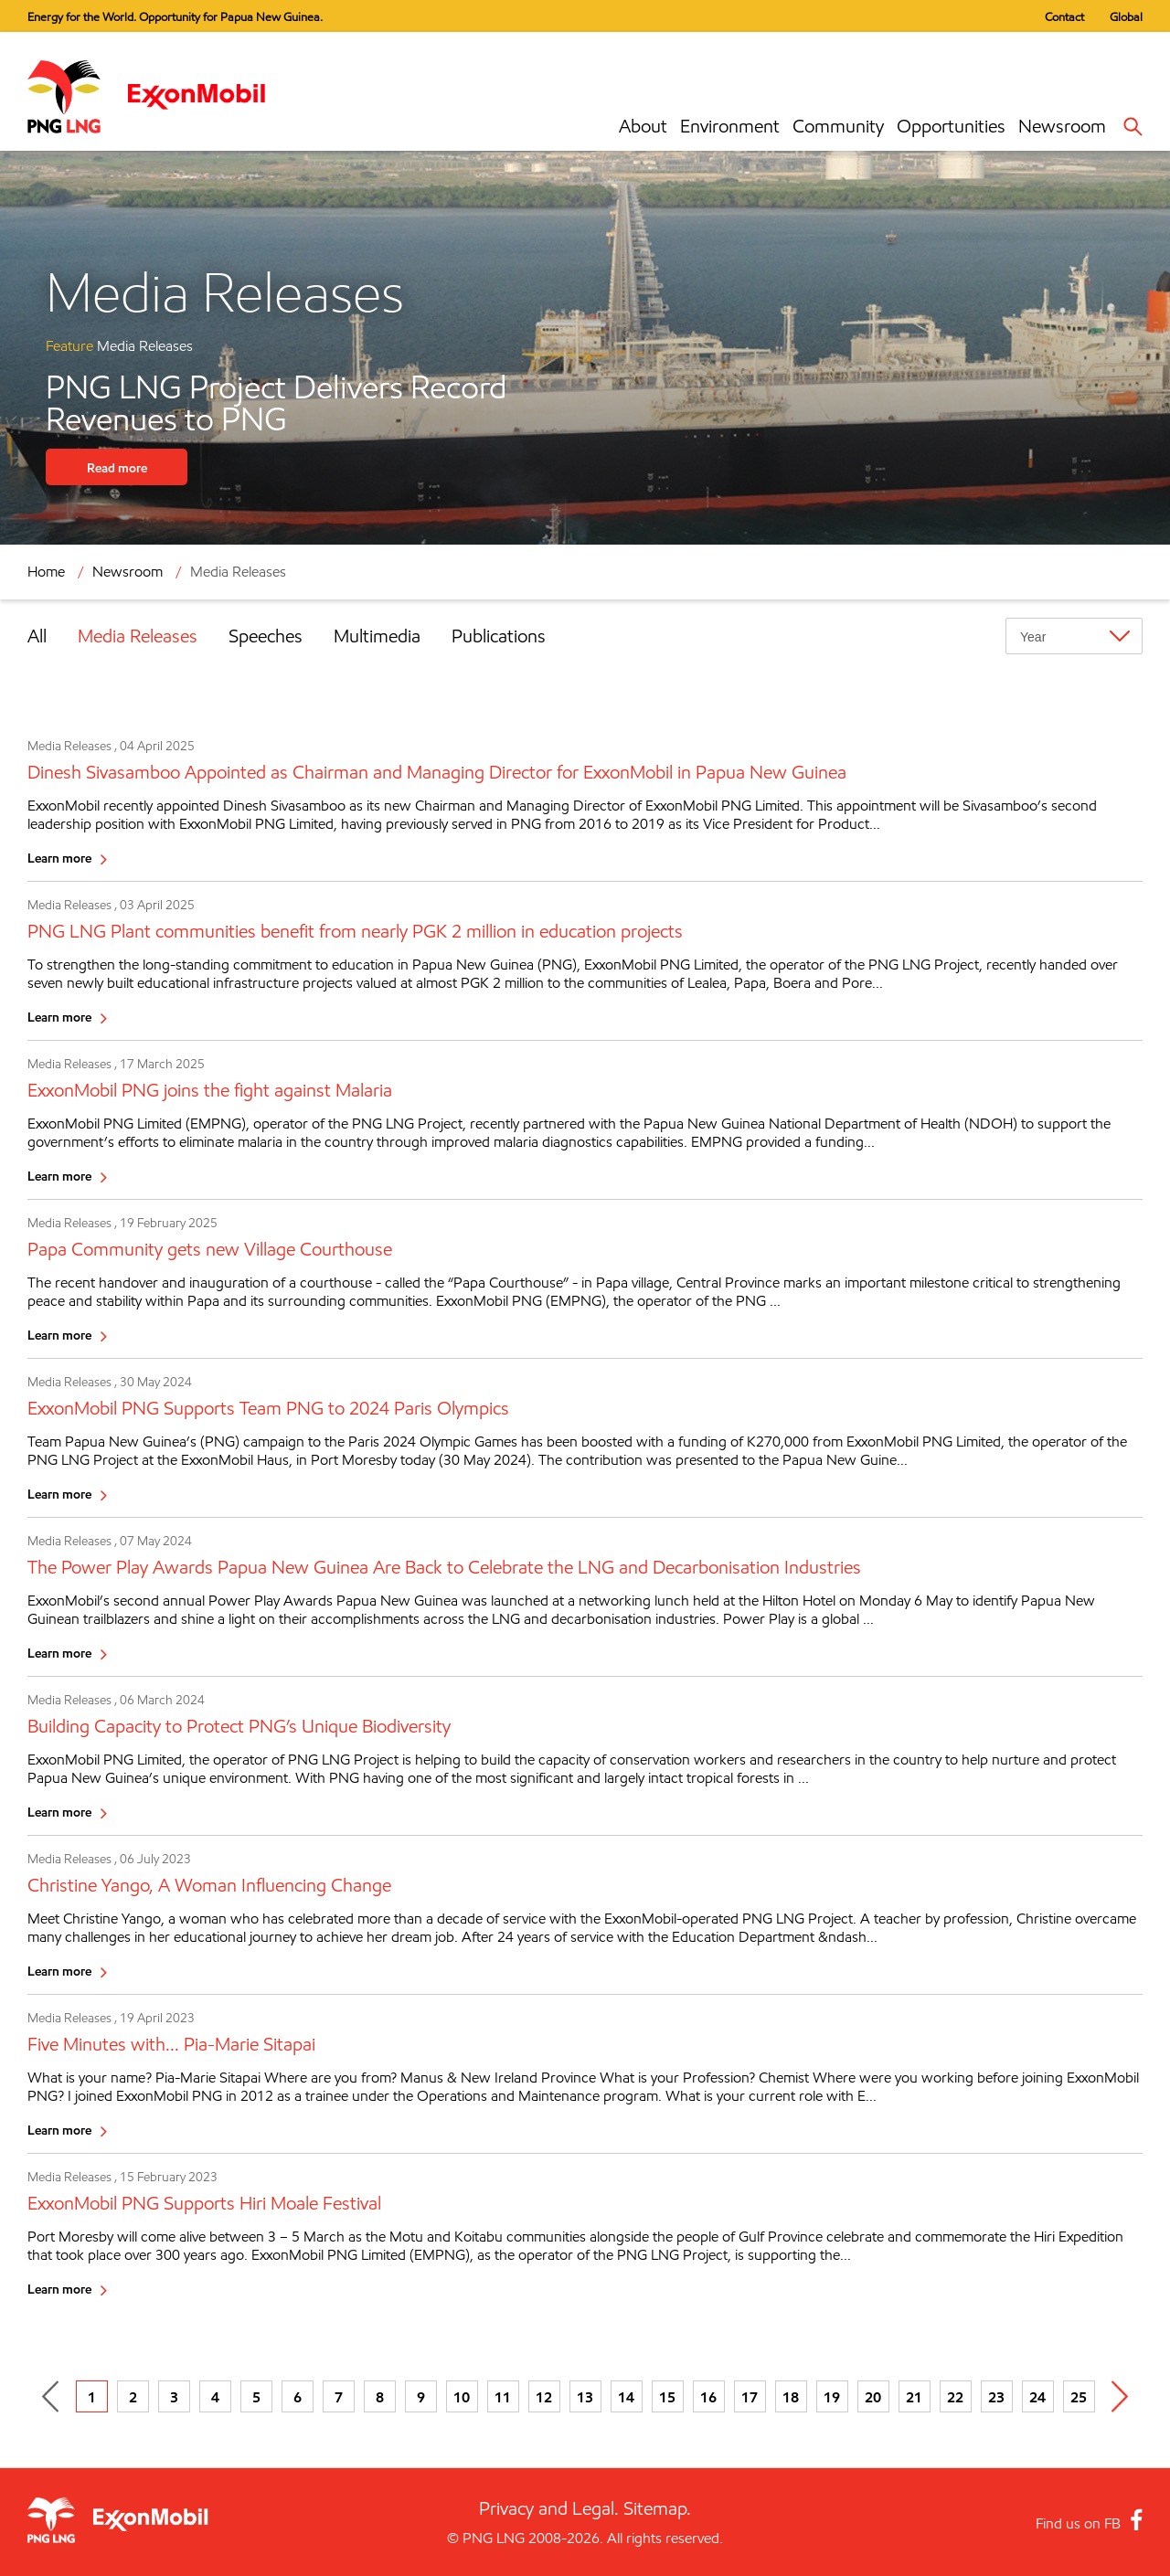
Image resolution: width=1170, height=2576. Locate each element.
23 (996, 2397)
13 (585, 2397)
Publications (499, 636)
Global (1126, 16)
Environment (730, 126)
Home (46, 571)
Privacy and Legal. (549, 2508)
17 (749, 2397)
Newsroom (1062, 126)
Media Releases (238, 571)
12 (544, 2397)
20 (873, 2397)
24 (1037, 2397)
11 (503, 2397)
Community (838, 126)
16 (708, 2397)
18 (790, 2397)
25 (1078, 2397)
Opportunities (951, 126)
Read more (117, 467)
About (643, 126)
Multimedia (377, 636)
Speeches (266, 636)
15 (667, 2397)
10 (461, 2397)
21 (914, 2397)
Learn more (59, 857)
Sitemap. (657, 2508)
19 (832, 2397)
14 (626, 2397)
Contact (1064, 16)
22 (955, 2397)
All (37, 636)
